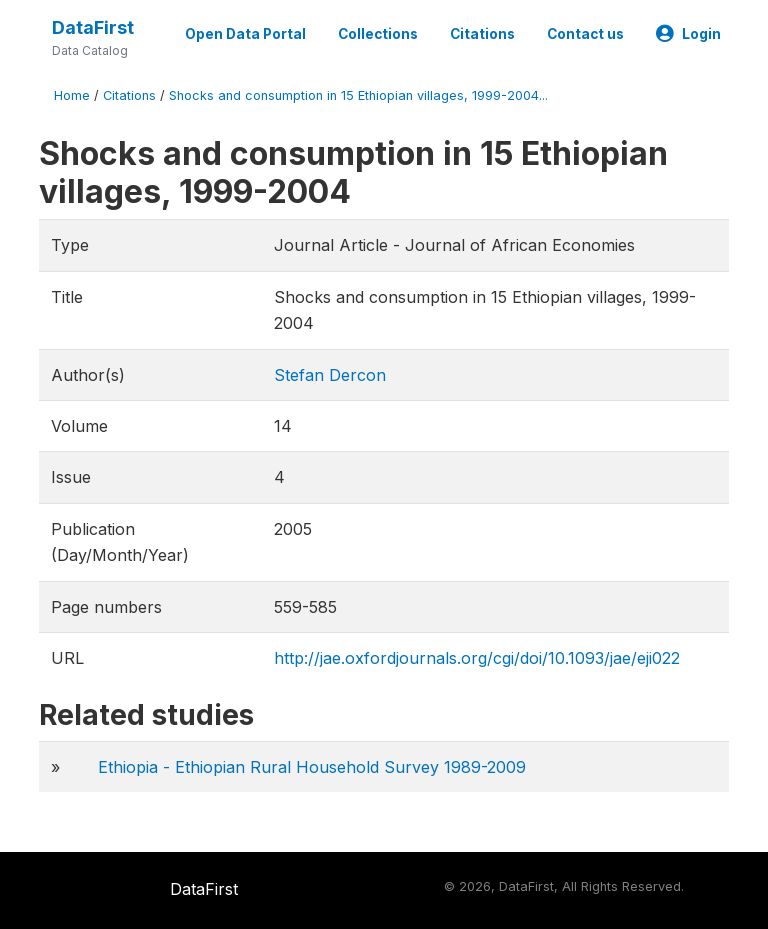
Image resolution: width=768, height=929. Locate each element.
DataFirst (93, 27)
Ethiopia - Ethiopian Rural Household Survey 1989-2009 (312, 767)
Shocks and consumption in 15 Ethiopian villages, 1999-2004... (358, 95)
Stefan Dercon (330, 375)
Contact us (585, 34)
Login (688, 34)
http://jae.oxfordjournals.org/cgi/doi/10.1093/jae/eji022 (477, 658)
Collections (378, 34)
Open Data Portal (245, 34)
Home (72, 95)
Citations (482, 34)
